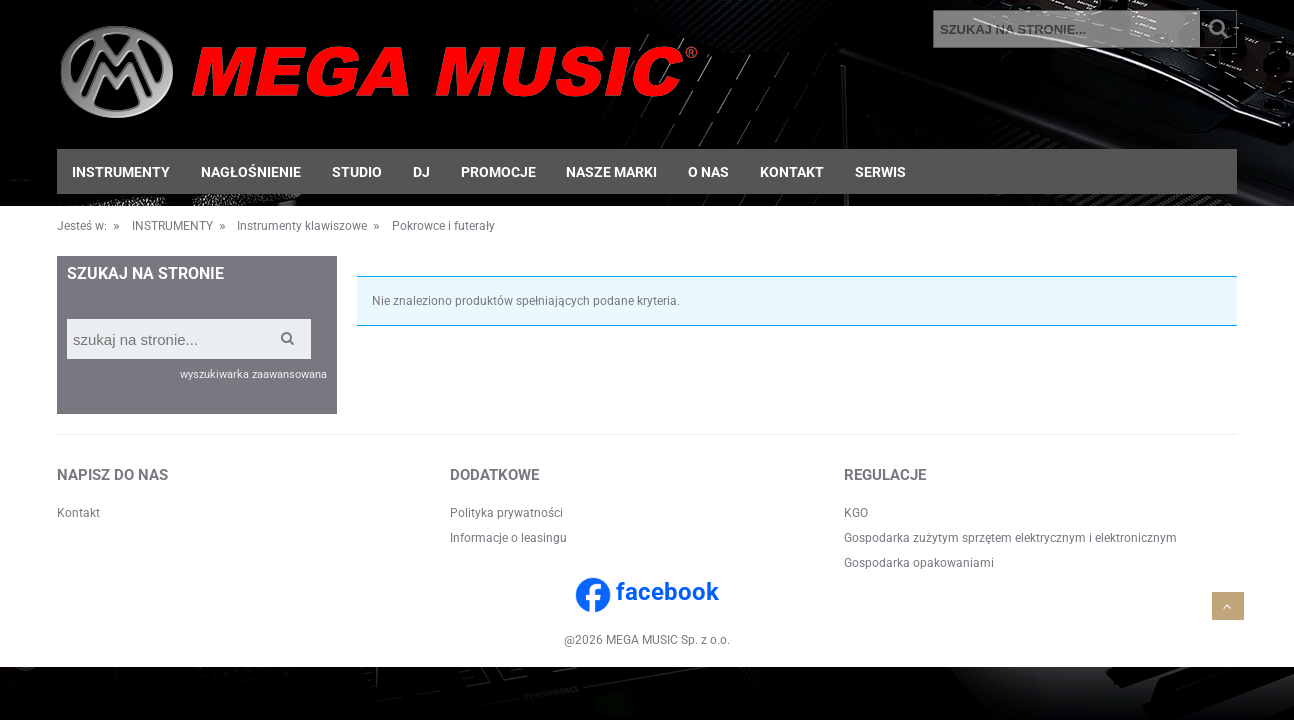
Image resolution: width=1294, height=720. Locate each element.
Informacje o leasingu (508, 538)
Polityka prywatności (506, 513)
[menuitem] (121, 172)
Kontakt (78, 513)
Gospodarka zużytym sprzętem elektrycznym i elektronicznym (1010, 538)
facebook (667, 592)
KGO (856, 513)
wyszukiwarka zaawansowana (253, 374)
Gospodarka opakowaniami (919, 563)
